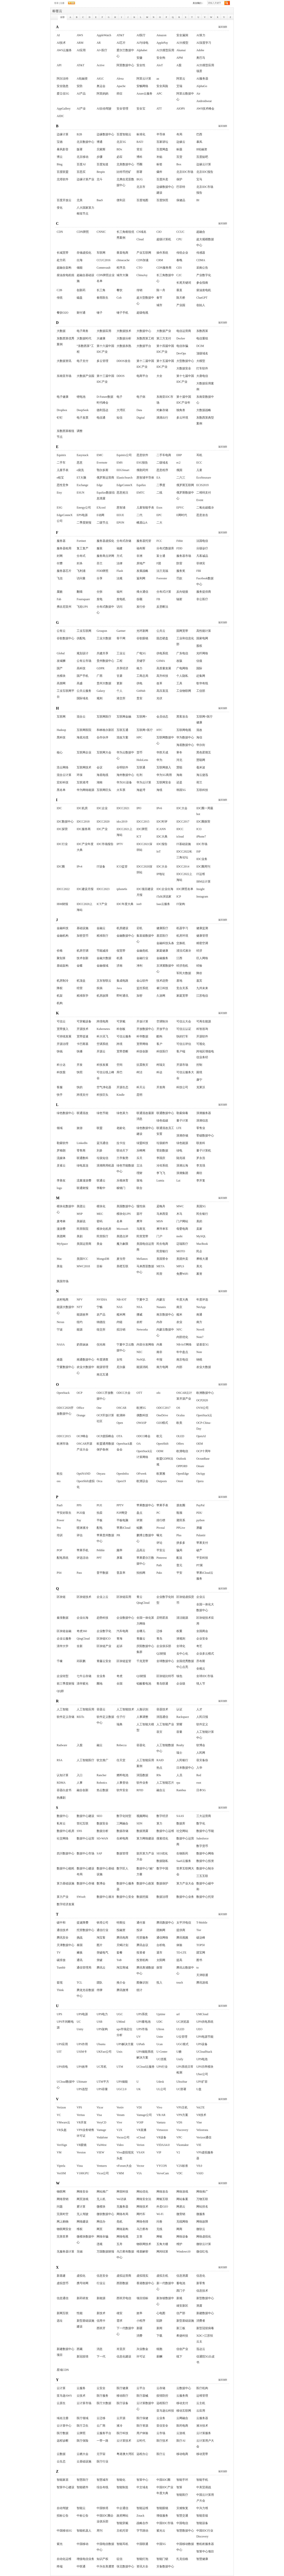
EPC (159, 515)
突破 (99, 1960)
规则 (99, 698)
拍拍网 (141, 1572)
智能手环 (182, 2479)
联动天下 (122, 1150)
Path (159, 1565)
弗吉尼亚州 (64, 606)
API (59, 65)
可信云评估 (183, 1043)
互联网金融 (124, 716)
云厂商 (101, 2425)
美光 (199, 1266)
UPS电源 (82, 2014)
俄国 (179, 470)
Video (120, 2144)
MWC (180, 1206)
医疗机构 (202, 2388)
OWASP (141, 1422)
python (200, 1520)
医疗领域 (82, 2418)
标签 (159, 164)
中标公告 (82, 2515)
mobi (179, 1236)
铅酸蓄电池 (144, 1683)
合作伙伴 (102, 737)
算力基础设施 (65, 1883)
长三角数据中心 (165, 278)
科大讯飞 (102, 1036)
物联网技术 (144, 2244)
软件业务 (142, 1782)
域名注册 (62, 2418)
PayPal (200, 1505)
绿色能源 (182, 1143)
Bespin (101, 171)
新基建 (61, 2275)
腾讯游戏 (202, 1982)
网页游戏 (82, 2199)
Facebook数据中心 (205, 581)
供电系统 (162, 653)
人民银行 (182, 1760)
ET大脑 (81, 477)
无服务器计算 (65, 2251)
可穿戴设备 (84, 1021)
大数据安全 (183, 368)
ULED (180, 2029)
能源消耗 (142, 1367)
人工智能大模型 (145, 1727)
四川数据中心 (65, 1853)
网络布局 (122, 2214)
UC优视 (161, 2059)
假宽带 (121, 950)
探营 (159, 1967)
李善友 (61, 1180)
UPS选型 (82, 2089)
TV (59, 1952)
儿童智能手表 (145, 507)
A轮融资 (82, 78)
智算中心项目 (205, 2551)
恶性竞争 (62, 485)
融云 (99, 1745)
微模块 (101, 2206)
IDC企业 (102, 808)
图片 (99, 1945)
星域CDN (63, 2369)
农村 (139, 1322)
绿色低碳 (162, 1120)
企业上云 (102, 1596)
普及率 (121, 1572)
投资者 (141, 1952)
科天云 (141, 1087)
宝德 (60, 141)
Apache (121, 86)
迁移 (159, 1631)
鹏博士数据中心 (145, 1538)
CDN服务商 (163, 267)
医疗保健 (142, 2418)
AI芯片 (121, 42)
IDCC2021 (123, 808)
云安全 (101, 2388)
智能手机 (202, 2479)
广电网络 (182, 668)
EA (158, 477)
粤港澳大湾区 (125, 2453)
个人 (119, 690)
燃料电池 (122, 1775)
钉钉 (60, 417)
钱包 (179, 1676)
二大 (159, 522)
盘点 (139, 1512)
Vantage (101, 2129)
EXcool (101, 507)
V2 (178, 2152)
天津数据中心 (65, 1945)
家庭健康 (162, 950)
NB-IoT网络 (184, 1344)
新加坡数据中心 (165, 2301)
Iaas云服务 (163, 904)
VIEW (100, 2152)
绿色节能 (102, 1113)
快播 (80, 1051)
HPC (139, 737)
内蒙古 (160, 1299)
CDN (60, 231)
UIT (59, 2051)
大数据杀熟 (124, 345)
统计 (139, 1990)
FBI (198, 570)
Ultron (160, 2029)
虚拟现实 (142, 2275)
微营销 (180, 2214)
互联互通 (122, 729)
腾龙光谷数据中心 (85, 1992)
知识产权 (102, 2558)
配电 (99, 1527)
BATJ (140, 141)
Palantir (200, 1535)
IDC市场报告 (105, 844)
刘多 (99, 1150)
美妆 (60, 1266)
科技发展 (102, 1064)
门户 (159, 1236)
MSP (80, 1213)
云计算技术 (124, 2440)
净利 (139, 965)
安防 (80, 86)
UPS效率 (82, 2066)
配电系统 (62, 1557)
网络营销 (62, 2199)
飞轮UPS (82, 606)
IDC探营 (62, 829)
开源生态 (122, 1087)
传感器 (200, 252)
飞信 (60, 578)
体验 (179, 1945)
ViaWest (101, 2144)
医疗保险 (82, 2440)
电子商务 (82, 330)
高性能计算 (203, 630)
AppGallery (64, 108)
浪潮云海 (182, 1165)
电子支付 (82, 360)
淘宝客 (101, 1937)
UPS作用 (82, 2044)
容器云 (101, 1709)
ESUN (80, 492)
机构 (60, 1003)
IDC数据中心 (65, 821)
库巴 (119, 1072)
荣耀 (179, 1724)
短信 (119, 417)
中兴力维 (202, 2508)
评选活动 (82, 1557)
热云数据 (102, 1790)
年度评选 (202, 1299)
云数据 (61, 2453)
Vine (199, 2122)
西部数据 (122, 2283)
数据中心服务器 (125, 1886)
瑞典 (119, 1724)
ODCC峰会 (143, 1436)
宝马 (199, 179)
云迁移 (101, 2418)
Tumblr (61, 1967)
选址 (60, 2320)
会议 (99, 767)
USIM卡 (82, 2051)
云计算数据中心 (145, 2406)
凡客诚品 (202, 555)
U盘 (198, 2089)
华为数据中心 (185, 737)
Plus (179, 1535)
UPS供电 (62, 2066)
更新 (119, 683)
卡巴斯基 (82, 1043)
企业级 (180, 1683)
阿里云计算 (144, 78)
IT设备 (101, 866)
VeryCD (101, 2122)
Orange (81, 1415)
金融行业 (142, 958)
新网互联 (62, 2313)
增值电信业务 (85, 2558)
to (197, 1967)
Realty (180, 1745)
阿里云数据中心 (185, 96)
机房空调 (82, 950)
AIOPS (180, 108)
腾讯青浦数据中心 (145, 1970)
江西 (179, 958)
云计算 (61, 2388)
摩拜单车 (162, 1228)
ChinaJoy (142, 275)
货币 (139, 752)
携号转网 (82, 2283)
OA (139, 1443)
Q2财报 (161, 1653)
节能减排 (102, 950)
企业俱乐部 (163, 1646)
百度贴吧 (202, 156)
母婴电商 (182, 1228)
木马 (179, 1213)
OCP (79, 1392)
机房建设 (122, 928)
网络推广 (202, 2191)
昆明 (139, 1094)
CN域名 (141, 231)
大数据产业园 (85, 375)
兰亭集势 (122, 1158)
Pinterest (161, 1557)
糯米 (179, 1314)
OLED (180, 1436)
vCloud (141, 2137)
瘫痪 (80, 1952)
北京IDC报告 (204, 171)
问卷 (159, 2221)
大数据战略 (203, 410)
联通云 (101, 1180)
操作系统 (162, 252)
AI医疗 (141, 35)
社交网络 (62, 1838)
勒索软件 (62, 1143)
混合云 (81, 716)
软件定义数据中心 (105, 1719)
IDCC (179, 829)
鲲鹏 (139, 1527)
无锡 (80, 2251)
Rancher (101, 1775)
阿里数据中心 (125, 65)
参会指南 (202, 282)
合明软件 (122, 767)
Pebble (101, 1550)
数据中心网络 (205, 1853)
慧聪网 (200, 759)
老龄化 (121, 1128)
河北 (179, 759)
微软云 (200, 2229)
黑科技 (61, 737)
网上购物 (62, 2221)
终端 (60, 2566)
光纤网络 (202, 653)
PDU (199, 1512)
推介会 (121, 1982)
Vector (140, 2165)
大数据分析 (124, 338)
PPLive (180, 1527)
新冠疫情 (82, 2356)
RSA (59, 1760)
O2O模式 (162, 1422)
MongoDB (103, 1258)
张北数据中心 (125, 2566)
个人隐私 (182, 675)
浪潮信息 (202, 1120)
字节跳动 (142, 2530)
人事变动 (122, 1782)
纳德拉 (101, 1322)
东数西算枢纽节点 (65, 433)
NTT (79, 1307)
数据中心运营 (85, 1838)
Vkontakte (182, 2144)
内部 (179, 1367)
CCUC (180, 231)
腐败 (60, 591)
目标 (99, 1266)
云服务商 (182, 2395)
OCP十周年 (203, 1451)
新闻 (159, 2328)
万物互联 (202, 2199)
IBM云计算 (203, 881)
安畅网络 (142, 86)
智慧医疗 (82, 2479)
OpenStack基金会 (124, 1446)
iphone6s (122, 889)
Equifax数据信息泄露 (106, 495)
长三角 (101, 290)
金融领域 (102, 965)
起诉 (119, 1646)
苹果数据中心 (145, 1505)
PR (118, 1535)
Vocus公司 (123, 2137)
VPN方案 (182, 2114)
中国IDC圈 (163, 2479)
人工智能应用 (85, 1709)
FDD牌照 (102, 570)
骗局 (179, 1550)
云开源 (121, 2418)
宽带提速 (82, 1036)
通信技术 (62, 1930)
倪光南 (101, 1344)
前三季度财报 (65, 1683)
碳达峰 (200, 1937)
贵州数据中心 (105, 660)
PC (158, 1512)
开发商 (160, 1087)
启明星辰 (162, 1617)
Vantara (160, 2122)
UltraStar (181, 2081)
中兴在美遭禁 (105, 2566)
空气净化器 (104, 1087)
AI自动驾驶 (104, 108)
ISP (198, 851)
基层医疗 (162, 935)
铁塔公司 (102, 1922)
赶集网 (200, 675)
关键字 (141, 660)
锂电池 (81, 396)
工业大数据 (104, 638)
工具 (179, 683)
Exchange (82, 485)
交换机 (180, 943)
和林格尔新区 (105, 729)
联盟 (99, 1128)
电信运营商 (183, 330)
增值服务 (162, 2515)
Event (199, 500)
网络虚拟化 (203, 2236)
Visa (99, 2114)
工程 (119, 660)
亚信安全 (162, 2425)
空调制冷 (162, 1021)
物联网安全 (64, 2229)
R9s (158, 1775)
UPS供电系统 (204, 2021)
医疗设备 (122, 2403)
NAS (119, 1307)
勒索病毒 (182, 1113)
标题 (179, 149)
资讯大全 (142, 2566)
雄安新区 (182, 2305)
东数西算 (202, 330)
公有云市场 (84, 660)
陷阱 (159, 2320)
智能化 (121, 2479)
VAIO (199, 2173)
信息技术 (202, 2290)
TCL (79, 1982)
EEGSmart (123, 470)
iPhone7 (201, 836)
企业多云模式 (205, 1653)
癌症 (119, 93)
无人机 (101, 2199)
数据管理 (122, 1853)
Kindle (121, 1094)
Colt (119, 297)
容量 (179, 1731)
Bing (59, 164)
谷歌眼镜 (142, 638)
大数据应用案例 (205, 386)
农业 (179, 1322)
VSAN (141, 2152)
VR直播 (141, 2129)
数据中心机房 (65, 1830)
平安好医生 (64, 1512)
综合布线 (102, 2487)
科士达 (61, 1064)
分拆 (99, 591)
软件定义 (202, 1724)
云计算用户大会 (205, 2443)
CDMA (200, 260)
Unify (179, 2059)
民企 (199, 1251)
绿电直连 (82, 1165)
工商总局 (142, 675)
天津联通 (202, 1975)
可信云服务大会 (185, 1075)
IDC (59, 808)
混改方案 (122, 737)
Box (178, 164)
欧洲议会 (142, 1481)
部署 (139, 171)
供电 (139, 683)
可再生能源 (203, 1021)
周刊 (99, 2530)
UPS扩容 (202, 2081)
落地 (139, 1180)
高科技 (81, 668)
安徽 (139, 57)
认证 (179, 1709)
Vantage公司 (144, 2114)
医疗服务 (102, 2395)
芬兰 (99, 563)
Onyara (101, 1473)
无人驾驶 (82, 2214)
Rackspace (182, 1716)
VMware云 (63, 2122)
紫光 (60, 2543)
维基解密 (142, 2251)
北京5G (121, 141)
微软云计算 (203, 2244)
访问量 (81, 578)
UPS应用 (62, 2044)
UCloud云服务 (146, 2066)
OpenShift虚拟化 (86, 1484)
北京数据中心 (85, 141)
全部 (62, 17)
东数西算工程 (145, 338)
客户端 (180, 1051)
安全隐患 (62, 86)
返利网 (141, 578)
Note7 (199, 1337)
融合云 (160, 1790)
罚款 (179, 578)
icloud (180, 836)
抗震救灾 (142, 1064)
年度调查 (102, 1359)
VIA (139, 2173)
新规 (179, 2298)
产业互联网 (144, 252)
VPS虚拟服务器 (204, 2155)
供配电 (81, 638)
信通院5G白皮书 (205, 2359)
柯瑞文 (160, 1064)
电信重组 (202, 338)
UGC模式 (182, 2044)
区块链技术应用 (205, 1620)
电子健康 (62, 396)
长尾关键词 (183, 282)
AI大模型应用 (165, 50)
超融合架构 (64, 267)
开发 (80, 1064)
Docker (180, 338)
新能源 (101, 2298)
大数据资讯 (64, 360)
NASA (61, 1344)
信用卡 (101, 2320)
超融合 (200, 231)
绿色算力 (122, 1113)
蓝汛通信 (102, 1143)
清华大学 (62, 1646)
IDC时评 (161, 821)
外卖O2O (162, 2206)
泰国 (80, 1945)
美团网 (61, 1236)
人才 (199, 1709)
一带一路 (102, 2440)
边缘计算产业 (85, 179)
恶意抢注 (122, 492)
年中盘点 (182, 1352)
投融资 (121, 1930)
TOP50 (200, 1945)
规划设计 (82, 653)
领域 (60, 1128)
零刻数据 (162, 1150)
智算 (179, 2487)
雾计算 (81, 2206)
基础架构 (62, 965)
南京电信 (182, 1359)
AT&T (120, 35)
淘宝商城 (122, 1967)
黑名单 (61, 789)
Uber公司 (202, 2074)
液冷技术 (202, 2425)
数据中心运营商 (185, 1841)
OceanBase (203, 1458)
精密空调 (202, 943)
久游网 (160, 995)
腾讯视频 (182, 1937)
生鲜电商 (122, 1838)
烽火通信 (142, 591)
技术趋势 (162, 980)
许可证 (141, 2356)
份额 (139, 599)
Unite (159, 2036)
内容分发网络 (145, 1344)
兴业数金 (142, 2349)
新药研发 (82, 2298)
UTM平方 (103, 2081)
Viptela (61, 2165)
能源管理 (102, 1367)
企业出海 (82, 1617)
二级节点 (102, 522)
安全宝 (141, 108)
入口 (80, 1775)
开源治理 (62, 1043)
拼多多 (180, 1542)
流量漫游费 (84, 1180)
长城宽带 (62, 252)
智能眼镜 (162, 2508)
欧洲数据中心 (205, 1392)
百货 (179, 156)
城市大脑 (122, 275)
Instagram (202, 896)
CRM (159, 260)
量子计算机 (203, 1150)
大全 (159, 375)
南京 (179, 1307)
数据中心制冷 (205, 1868)
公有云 (61, 630)
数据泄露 (142, 1830)
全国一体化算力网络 (145, 1620)
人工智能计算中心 (205, 1734)
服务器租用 (64, 548)
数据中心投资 (205, 1860)
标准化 (141, 134)
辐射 (179, 599)
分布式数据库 (165, 548)
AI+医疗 (102, 50)
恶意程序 (162, 470)
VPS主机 (182, 2107)
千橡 (60, 1661)
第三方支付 (163, 338)
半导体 (160, 134)
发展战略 (142, 570)
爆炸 (159, 171)
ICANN (161, 829)
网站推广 (102, 2191)
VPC (179, 2137)
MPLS (180, 1266)
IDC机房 (82, 808)
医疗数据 (62, 2433)
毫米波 (200, 767)
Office (80, 1407)
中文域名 (142, 2487)
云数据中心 (183, 2388)
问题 (60, 2206)
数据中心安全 (125, 1896)
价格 (60, 950)
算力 (159, 1823)
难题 (60, 1359)
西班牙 (101, 2328)
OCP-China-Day (203, 1425)
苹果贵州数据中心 (105, 1538)
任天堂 (121, 1760)
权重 (179, 1631)
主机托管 (122, 2530)
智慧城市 (102, 2479)
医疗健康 (122, 2388)
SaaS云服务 (183, 1860)
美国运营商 (84, 1243)
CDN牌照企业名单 (106, 278)
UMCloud (202, 2014)
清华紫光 (82, 1683)
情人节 (200, 1683)
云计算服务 (203, 2433)
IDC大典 (161, 836)
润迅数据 (142, 1775)
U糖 (179, 2051)
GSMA (160, 660)
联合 (139, 1188)
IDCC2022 (63, 889)
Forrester (161, 578)
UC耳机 (101, 2066)
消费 (139, 2335)
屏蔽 (199, 1527)
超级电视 (142, 312)
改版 (179, 660)
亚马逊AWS (64, 2395)
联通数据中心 (165, 1113)
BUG (140, 179)
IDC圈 (61, 866)
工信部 (200, 690)
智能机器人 (84, 2530)
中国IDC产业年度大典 (164, 2490)
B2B (79, 134)
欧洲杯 (121, 1415)
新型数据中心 (205, 2298)
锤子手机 (122, 312)
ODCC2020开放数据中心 (65, 1410)
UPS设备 (202, 2044)
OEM (199, 1443)
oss (58, 1481)
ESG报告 (142, 462)
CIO (159, 231)
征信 (119, 2558)
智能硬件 (82, 2487)
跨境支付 (82, 1094)
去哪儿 (141, 1631)
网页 (99, 2229)
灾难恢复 (182, 2508)
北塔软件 (62, 179)
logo (59, 1188)
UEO (199, 2029)
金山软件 (142, 980)
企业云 (200, 1596)
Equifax (141, 485)
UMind (121, 2021)
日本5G (201, 1790)
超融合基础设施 (85, 278)
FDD (179, 548)
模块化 (101, 1206)
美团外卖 (182, 1258)
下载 (159, 2335)
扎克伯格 (182, 2558)
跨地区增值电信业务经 (205, 1054)
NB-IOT (121, 1299)
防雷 (179, 563)
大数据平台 (144, 345)
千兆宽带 (142, 1661)
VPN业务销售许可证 (85, 2132)
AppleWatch (104, 35)
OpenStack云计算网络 (144, 1454)
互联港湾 (82, 782)
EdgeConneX (124, 485)
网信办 (101, 2221)
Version (81, 2152)
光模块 (61, 675)
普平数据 (102, 1572)
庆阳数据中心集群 (145, 1648)
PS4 (59, 1572)
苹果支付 (202, 1542)
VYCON (161, 2165)
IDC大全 (161, 866)
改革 (159, 683)
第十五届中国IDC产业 (165, 363)
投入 (159, 1982)
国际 (199, 668)
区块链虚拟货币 (185, 1599)
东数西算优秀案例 (65, 341)
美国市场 (62, 1281)
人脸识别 (142, 1709)
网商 (179, 2229)
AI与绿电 (142, 42)
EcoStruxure (203, 477)
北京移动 (82, 156)
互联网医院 (84, 729)
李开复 (200, 1180)
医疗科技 (122, 2433)
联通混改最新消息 (145, 1115)
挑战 (80, 1937)
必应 (119, 156)
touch (179, 1982)
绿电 (179, 1150)
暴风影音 (62, 149)
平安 (179, 1572)
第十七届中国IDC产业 (185, 378)
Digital (141, 417)
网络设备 (182, 2236)
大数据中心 (144, 330)
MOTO (180, 1251)
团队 (99, 1982)
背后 (139, 149)
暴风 (199, 141)
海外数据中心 (125, 774)
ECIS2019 (202, 485)
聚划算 (61, 958)
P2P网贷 (122, 1512)
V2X (119, 2129)
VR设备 (161, 2137)
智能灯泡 (142, 2558)
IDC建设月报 (85, 889)
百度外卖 (162, 179)
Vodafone (102, 2137)
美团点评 (122, 1236)
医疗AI (180, 2440)
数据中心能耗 (65, 1868)
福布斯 (141, 548)
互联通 (141, 767)
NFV (80, 1299)
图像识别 (142, 1982)
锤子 (99, 312)
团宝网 (200, 1952)
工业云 (121, 653)
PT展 (199, 1565)
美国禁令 (162, 1258)
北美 (80, 200)
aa (157, 78)
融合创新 (82, 1790)
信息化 (200, 2275)
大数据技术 (124, 330)
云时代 (141, 2440)
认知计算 (62, 1775)
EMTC (141, 492)
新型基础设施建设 (85, 2323)
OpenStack (63, 1392)
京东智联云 (104, 980)
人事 (80, 1782)
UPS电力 (102, 2014)
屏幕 (119, 1557)
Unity (80, 2029)
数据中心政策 (145, 1883)
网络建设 (82, 2221)
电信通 (101, 417)
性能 (80, 2313)
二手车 (61, 462)
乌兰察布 (142, 2229)
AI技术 (61, 42)
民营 (159, 1273)
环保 (80, 774)
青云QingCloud (143, 1599)
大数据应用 (104, 330)
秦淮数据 (62, 1617)
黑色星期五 (203, 752)
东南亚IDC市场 (164, 399)
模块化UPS (124, 1213)
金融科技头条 (165, 943)
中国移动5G (64, 2530)
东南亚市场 (64, 375)
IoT (158, 851)
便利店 (121, 200)
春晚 (179, 260)
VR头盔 (62, 2129)
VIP (158, 2152)
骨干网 (121, 638)
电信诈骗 (182, 345)
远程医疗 (162, 2403)
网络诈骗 (102, 2236)
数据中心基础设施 (105, 1871)
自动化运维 (64, 2558)
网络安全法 (144, 2199)
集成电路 (122, 980)
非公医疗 (202, 599)
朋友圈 (180, 1505)
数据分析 (102, 1830)
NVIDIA (102, 1299)
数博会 (101, 1883)
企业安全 (202, 1638)
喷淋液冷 (82, 1527)
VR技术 (201, 2114)
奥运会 (101, 86)
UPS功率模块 (204, 2066)
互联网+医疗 (145, 729)
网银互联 (162, 2199)
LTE (179, 1128)
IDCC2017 (182, 821)
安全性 (141, 65)
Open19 (121, 1481)
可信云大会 (183, 1021)
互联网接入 (163, 767)
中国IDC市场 (164, 2523)
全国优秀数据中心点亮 (185, 1663)
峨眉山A (142, 522)
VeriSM (61, 2173)
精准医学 (82, 995)
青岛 (159, 1638)
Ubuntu (101, 2044)
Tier (198, 1930)
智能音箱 (202, 2515)
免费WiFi (182, 1273)
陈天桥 (180, 297)
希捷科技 (182, 2335)
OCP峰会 (82, 1436)
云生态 (61, 2461)
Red (198, 1775)
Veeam (121, 2114)
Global (61, 653)
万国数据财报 (105, 2251)
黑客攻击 (182, 716)
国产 (60, 668)
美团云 (81, 1206)
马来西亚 (162, 1213)
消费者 (200, 2320)
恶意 (80, 462)
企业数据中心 (125, 1617)
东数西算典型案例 (205, 420)
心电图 (160, 2313)
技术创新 (82, 958)
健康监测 (202, 928)
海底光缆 (82, 737)
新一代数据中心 (165, 2286)
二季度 (160, 485)
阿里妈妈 (102, 93)
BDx (119, 149)
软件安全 (122, 1790)
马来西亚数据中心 (145, 1269)
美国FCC (82, 1258)
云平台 (141, 2388)
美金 (99, 1243)
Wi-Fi (159, 2214)
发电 (99, 599)
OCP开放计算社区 (105, 1418)
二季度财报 (84, 522)
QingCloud (83, 1638)
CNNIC (101, 231)
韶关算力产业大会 (145, 1856)
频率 (119, 1550)
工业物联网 (183, 690)
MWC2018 (83, 1266)
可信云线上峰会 (105, 1075)
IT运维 (200, 874)
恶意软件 (142, 455)
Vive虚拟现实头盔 (125, 2155)
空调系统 (102, 1043)
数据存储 (122, 1830)
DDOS (121, 375)
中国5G (161, 2543)
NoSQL (141, 1359)
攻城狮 (61, 660)
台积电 (160, 1945)
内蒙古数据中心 (165, 1332)
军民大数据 (183, 973)
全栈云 (200, 1668)
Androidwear (204, 101)
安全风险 (162, 86)
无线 (159, 2229)
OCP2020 (202, 1400)
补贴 (159, 156)
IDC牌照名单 (184, 889)
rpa (178, 1782)
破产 (199, 1550)
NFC (179, 1329)
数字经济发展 (65, 1904)
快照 (80, 1072)
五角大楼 (162, 2244)
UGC (120, 2014)
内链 (119, 1322)
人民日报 (202, 1716)
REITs (80, 1716)
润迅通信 (162, 1716)
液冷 (119, 2425)
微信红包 (202, 2251)
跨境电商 (102, 1021)
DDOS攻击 (123, 360)
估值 (199, 660)
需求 (119, 2320)
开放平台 (162, 1028)
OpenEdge (182, 1473)
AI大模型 (182, 42)
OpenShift (162, 1443)
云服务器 (202, 2418)
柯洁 (139, 1072)
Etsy (59, 492)
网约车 (141, 2214)
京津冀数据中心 (165, 968)
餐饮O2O (62, 312)
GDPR (100, 668)
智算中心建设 (65, 2487)
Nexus (60, 1322)
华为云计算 (144, 782)
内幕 (159, 1344)
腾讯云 (101, 1967)
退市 (159, 1952)
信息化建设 (124, 2356)
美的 (199, 1221)
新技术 (101, 2313)
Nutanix (161, 1307)
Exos (159, 507)
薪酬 (159, 2356)
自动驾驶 (62, 2508)
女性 (119, 1359)
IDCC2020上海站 (84, 906)
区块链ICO (104, 1638)
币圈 (139, 164)
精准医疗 (102, 935)
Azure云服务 (144, 93)
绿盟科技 (142, 1143)
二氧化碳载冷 (205, 507)
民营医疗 (102, 1236)
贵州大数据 (104, 683)
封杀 (80, 563)
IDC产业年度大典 (85, 846)
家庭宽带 (182, 995)
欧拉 (60, 1473)
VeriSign (62, 2144)
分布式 (81, 555)
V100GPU (83, 2173)
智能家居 (62, 2479)
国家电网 (202, 638)
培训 (60, 1535)
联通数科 (82, 1158)
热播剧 (61, 1797)
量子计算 (182, 1120)
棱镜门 (121, 1188)
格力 (139, 668)
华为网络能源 (85, 789)
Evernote (102, 462)
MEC (100, 1213)
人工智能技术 (125, 1709)
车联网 (101, 252)
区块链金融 (64, 1631)
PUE (99, 1505)
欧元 (159, 1436)
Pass (79, 1572)
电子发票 (82, 417)
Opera (199, 1481)
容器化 (141, 1745)
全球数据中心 (165, 1661)
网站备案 (182, 2199)
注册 (62, 3)
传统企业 (182, 252)
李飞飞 (160, 1173)
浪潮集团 (182, 1173)
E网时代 (181, 515)
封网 (60, 555)
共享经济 (122, 668)
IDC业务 (201, 859)
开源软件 (202, 1036)
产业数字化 (203, 275)
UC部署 (181, 2089)
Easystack (82, 455)
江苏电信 (202, 995)
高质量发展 (163, 668)
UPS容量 (102, 2089)
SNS (79, 1830)
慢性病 (141, 1206)
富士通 (160, 555)
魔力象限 (122, 1243)
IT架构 (180, 904)
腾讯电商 (122, 1937)
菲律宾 (200, 563)
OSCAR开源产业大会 (84, 1446)
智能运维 (142, 2508)
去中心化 (182, 1653)
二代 (139, 515)
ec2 (178, 462)
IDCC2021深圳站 (144, 846)
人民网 (200, 1752)
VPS (79, 2107)
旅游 (80, 1128)
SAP (99, 1853)
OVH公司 (202, 1407)
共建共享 (102, 653)
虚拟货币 (62, 2283)
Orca (99, 1481)
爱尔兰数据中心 (125, 53)
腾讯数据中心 (165, 1922)
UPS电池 (202, 2059)
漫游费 (61, 1228)
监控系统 (142, 988)
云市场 (160, 2433)
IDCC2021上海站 (124, 831)
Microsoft (122, 1228)
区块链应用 (124, 1596)
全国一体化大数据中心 (205, 1607)
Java (119, 988)
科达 (159, 1072)
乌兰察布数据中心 (125, 2254)
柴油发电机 (203, 290)
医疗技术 (162, 2440)
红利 (139, 774)
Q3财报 (141, 1676)
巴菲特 (180, 186)
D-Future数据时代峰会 (105, 399)
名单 (119, 1221)
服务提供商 (203, 591)
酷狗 (159, 1036)
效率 (139, 2313)
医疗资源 (142, 2425)
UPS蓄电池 (144, 2021)
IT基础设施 (183, 844)
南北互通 (102, 1374)
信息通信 (62, 2298)
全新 (80, 1646)
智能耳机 (122, 2543)
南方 (199, 1322)
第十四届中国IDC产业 (165, 348)
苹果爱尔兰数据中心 (145, 1560)
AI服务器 (202, 78)
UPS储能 (122, 2081)
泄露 (199, 2305)
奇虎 (119, 1676)
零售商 (81, 1150)
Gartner (121, 630)
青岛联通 (162, 1683)
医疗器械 (142, 2395)
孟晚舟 (160, 1206)
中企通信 (122, 2508)
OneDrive (162, 1415)
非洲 (139, 555)
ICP (178, 896)
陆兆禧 (180, 1158)
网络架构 (122, 2229)
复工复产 (82, 548)
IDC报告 (161, 844)
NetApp (201, 1307)
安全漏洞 (182, 35)
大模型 (200, 360)
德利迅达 (102, 410)
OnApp (200, 1473)
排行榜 (160, 1520)
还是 (179, 782)
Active (100, 65)
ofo (158, 1392)
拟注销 (121, 1329)
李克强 (200, 1165)
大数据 (61, 330)
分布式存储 (124, 540)
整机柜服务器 (205, 2543)
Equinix (61, 455)
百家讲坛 (162, 141)
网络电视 (122, 2236)
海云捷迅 (202, 774)
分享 (99, 578)
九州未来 (202, 988)
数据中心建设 (85, 1815)
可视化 (200, 1043)
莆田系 (180, 1520)
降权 (60, 988)
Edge (100, 485)
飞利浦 (81, 570)
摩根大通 (202, 1258)
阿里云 (180, 78)
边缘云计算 (203, 164)
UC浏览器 (182, 2021)
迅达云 (200, 2349)
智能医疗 (182, 2494)
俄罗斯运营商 (105, 477)
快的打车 (182, 1036)
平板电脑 (122, 1520)
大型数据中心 (185, 360)
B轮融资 (201, 149)
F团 (158, 563)
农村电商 (62, 1299)
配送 (179, 1557)
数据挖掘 (142, 1896)
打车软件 (202, 368)
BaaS (100, 200)
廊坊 (199, 1173)
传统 (60, 297)
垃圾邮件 (162, 1143)
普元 (179, 1565)
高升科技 (162, 675)
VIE (198, 2144)
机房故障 (102, 995)
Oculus (180, 1415)
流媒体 (61, 1158)
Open (120, 1422)
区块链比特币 (165, 1676)
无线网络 (182, 2221)
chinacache (123, 260)
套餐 (119, 1952)
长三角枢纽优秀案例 (125, 234)
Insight (200, 889)
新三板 (180, 2328)
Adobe (200, 50)
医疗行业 (102, 2461)
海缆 (159, 789)
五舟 (119, 2244)
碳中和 (61, 1922)
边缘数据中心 (105, 134)
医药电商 (182, 2425)
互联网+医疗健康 (204, 719)
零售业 (200, 1128)
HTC (159, 729)
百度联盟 (62, 171)
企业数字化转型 (165, 1599)
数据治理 (162, 1896)
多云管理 (102, 360)
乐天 (139, 1158)
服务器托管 (144, 540)
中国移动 (82, 2543)
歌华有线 (202, 683)
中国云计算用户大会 (205, 2497)
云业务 (160, 2418)
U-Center (161, 2051)
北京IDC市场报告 (204, 189)
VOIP (140, 2122)
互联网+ (142, 716)
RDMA (61, 1782)
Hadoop (61, 729)
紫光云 (160, 2530)
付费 (60, 563)
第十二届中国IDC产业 (145, 363)
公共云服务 (84, 690)
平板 (99, 1520)
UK (139, 2089)
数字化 (200, 1823)
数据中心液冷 (105, 1896)
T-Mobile (201, 1922)
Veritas (81, 2114)
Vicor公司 (103, 2173)
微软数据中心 (105, 2214)
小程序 (141, 2320)
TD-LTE (181, 1952)
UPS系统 (142, 2014)
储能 (80, 267)
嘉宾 (199, 980)
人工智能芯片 (165, 1782)
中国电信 (182, 2523)
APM (179, 57)
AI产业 (81, 108)
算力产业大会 (185, 1883)
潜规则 (180, 1638)
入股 (80, 1745)
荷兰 (199, 782)
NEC (139, 1352)
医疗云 (160, 2453)
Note (199, 1352)
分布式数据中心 (105, 609)
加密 (139, 995)
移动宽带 (202, 2453)
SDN (139, 1823)
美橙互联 (122, 1266)
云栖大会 (82, 2453)
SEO (99, 1815)
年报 (159, 1359)
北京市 (141, 186)
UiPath (141, 2044)
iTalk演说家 (163, 896)
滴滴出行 (162, 417)
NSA (139, 1307)
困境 (199, 1072)
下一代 (101, 2356)
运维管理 (202, 2395)
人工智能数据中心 (165, 1748)
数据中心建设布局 (85, 1871)
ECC (199, 462)
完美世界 (62, 2236)
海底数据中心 (185, 744)
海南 (179, 774)
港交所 (121, 698)
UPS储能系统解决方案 (145, 2054)
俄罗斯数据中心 (185, 495)
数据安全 (102, 1823)
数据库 (180, 1823)
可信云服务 (124, 1036)
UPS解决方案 (125, 2044)
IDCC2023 (103, 889)
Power (60, 1520)
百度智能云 (124, 134)
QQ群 (60, 1691)
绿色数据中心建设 (145, 1130)
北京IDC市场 (184, 171)
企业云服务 (64, 1638)
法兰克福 (162, 570)
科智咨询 (202, 1028)
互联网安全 (163, 782)
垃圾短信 (102, 1158)
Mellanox (142, 1258)
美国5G (201, 1206)
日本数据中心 (185, 1767)
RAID (160, 1760)
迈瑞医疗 (182, 1243)
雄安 (119, 2313)
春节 (159, 297)
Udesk (160, 2081)
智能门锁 (162, 2558)
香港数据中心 (145, 2283)
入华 (199, 1767)
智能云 (81, 2508)
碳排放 (61, 1960)
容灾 (159, 1731)
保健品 (180, 200)
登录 (56, 3)
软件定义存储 (65, 1716)
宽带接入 (62, 1028)
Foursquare (83, 599)
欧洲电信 (182, 1451)
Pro (59, 1527)
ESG (59, 507)
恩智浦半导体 (145, 477)
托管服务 (142, 1937)
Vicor (100, 2107)
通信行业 (102, 1930)
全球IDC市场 (204, 1676)
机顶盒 (81, 980)
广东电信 (182, 653)
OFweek (141, 1473)
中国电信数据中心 (105, 2546)
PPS (79, 1505)
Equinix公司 (124, 455)
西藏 (80, 2349)
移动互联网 (183, 2410)
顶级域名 (202, 353)
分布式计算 (163, 591)
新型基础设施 (185, 2320)
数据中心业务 (185, 1896)
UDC (159, 2021)
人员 (179, 1775)
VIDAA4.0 (163, 2144)
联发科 (200, 1143)
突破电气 (102, 1952)
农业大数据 (203, 1367)
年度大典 (182, 1299)
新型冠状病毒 (205, 2328)
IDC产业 (102, 829)
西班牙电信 (124, 2298)
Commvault (104, 267)
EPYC (180, 507)
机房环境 (182, 935)
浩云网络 (62, 767)
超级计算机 (163, 239)
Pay (79, 1520)
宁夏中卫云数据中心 (125, 1347)
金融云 (101, 928)
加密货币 (82, 935)
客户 (159, 1043)
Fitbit (179, 540)
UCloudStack (204, 2051)
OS (178, 1407)
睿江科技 (162, 988)
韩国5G (181, 789)
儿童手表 (62, 470)
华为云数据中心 (125, 755)
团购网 (160, 1930)
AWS (80, 35)
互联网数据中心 (165, 740)
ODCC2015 (64, 1436)
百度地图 (142, 200)
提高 (179, 1960)
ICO (198, 829)
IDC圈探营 (203, 821)
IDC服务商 (84, 829)
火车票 (121, 789)
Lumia (160, 1180)
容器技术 (162, 1709)
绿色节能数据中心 (125, 1168)
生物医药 (182, 1853)
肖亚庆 (121, 2349)
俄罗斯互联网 (185, 485)
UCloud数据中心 (66, 2084)
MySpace (62, 1243)
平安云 (160, 1550)
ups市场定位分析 (124, 2032)
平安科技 (202, 1557)
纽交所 (101, 1329)
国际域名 (82, 698)
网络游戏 (182, 2191)
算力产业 (62, 1896)
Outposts (161, 1481)
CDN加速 (143, 260)
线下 (179, 2356)
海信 (199, 737)
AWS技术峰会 (205, 108)
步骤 (99, 156)
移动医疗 (122, 2395)
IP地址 (160, 874)
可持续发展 (64, 1036)
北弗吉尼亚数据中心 (125, 182)
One (99, 1407)
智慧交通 (182, 2515)
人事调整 (142, 1716)
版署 (80, 149)
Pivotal (160, 1527)
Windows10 (183, 2251)
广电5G (141, 653)
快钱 (60, 1051)
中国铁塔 (102, 2508)
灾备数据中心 (165, 2566)
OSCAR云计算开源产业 (184, 1395)
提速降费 (82, 1922)
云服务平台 (104, 2433)
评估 (80, 1535)
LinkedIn (82, 1143)
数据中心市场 (85, 1853)
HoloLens (142, 759)
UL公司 (161, 2089)
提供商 (180, 1930)
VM (59, 2152)
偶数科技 (142, 1415)
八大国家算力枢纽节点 (85, 210)
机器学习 (182, 928)
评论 (159, 1542)
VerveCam (162, 2173)
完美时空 (62, 2214)
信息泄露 (182, 2275)
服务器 (61, 540)
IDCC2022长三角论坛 (184, 854)
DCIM (200, 345)
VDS (179, 2122)
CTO (139, 267)
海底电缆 (102, 774)
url (178, 2014)
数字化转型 (124, 1815)
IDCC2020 (103, 821)
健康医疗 (162, 928)
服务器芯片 (64, 570)
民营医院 (82, 1228)
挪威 (139, 1314)
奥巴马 (200, 57)
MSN (159, 1221)
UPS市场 (142, 2029)
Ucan (159, 2044)
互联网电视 (183, 729)
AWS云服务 (64, 50)
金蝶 (80, 965)
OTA (119, 1436)
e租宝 (60, 477)
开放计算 (142, 1021)
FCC (159, 540)
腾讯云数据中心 (185, 1970)
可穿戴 (121, 1021)
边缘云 (180, 141)
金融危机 (142, 950)
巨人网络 (202, 958)
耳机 (199, 455)
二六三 (180, 477)
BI (197, 200)
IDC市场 (201, 844)
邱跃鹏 (81, 1661)
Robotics (102, 1782)
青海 (119, 1638)
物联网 (61, 2191)
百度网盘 (162, 149)
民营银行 (162, 1251)
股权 (199, 645)
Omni (179, 1481)
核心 (60, 752)
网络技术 (142, 2206)
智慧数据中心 (185, 2530)
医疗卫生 (82, 2425)
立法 (139, 1165)
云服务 (81, 2388)
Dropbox (62, 410)
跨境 (119, 1043)
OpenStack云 (204, 1415)
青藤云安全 (104, 1661)
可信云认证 (183, 1028)
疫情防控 (162, 2395)
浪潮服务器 (203, 1113)
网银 (159, 2236)
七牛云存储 (84, 1676)
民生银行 (202, 1213)
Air (198, 93)
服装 (99, 548)
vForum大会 (124, 2165)
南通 (199, 1314)
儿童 (199, 470)
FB (158, 599)
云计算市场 (84, 2403)
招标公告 (62, 2515)
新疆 (139, 2328)
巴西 (199, 134)
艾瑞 (179, 86)
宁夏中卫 (142, 1299)
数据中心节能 (205, 1830)
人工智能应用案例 (145, 1763)
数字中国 (162, 1868)
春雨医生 (102, 297)
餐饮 (119, 290)
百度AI (81, 164)
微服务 (200, 2214)
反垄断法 (162, 606)
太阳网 (160, 1960)
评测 (139, 1520)
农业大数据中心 (85, 1369)
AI (58, 35)
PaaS (60, 1505)
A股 (179, 65)
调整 (80, 430)
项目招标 (142, 2298)
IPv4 (79, 866)
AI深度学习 (203, 42)
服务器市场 (183, 555)
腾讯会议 (142, 1945)
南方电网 (162, 1367)
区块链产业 (104, 1646)
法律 (119, 563)
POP (59, 1550)
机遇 (119, 958)
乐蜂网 (141, 1150)
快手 (60, 1094)
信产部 (180, 2313)
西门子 (180, 2290)
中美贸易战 (203, 2487)
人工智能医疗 (85, 1760)
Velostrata (202, 2129)
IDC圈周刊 (203, 866)
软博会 (200, 1745)
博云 (60, 156)
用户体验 (142, 2433)
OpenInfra (123, 1473)
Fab (59, 599)
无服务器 (122, 2206)
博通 (99, 141)
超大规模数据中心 (205, 242)
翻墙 (80, 591)
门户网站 (182, 1221)
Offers (180, 1443)
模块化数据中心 (65, 1209)
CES (179, 267)
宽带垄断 (122, 1051)
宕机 (139, 928)
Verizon (61, 2107)
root (198, 1782)
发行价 (141, 606)
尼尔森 (121, 1367)
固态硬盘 (162, 638)
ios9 (139, 904)
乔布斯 (200, 1661)
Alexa (120, 78)
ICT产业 (102, 904)
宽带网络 (142, 1043)
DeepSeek (83, 410)
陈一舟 (160, 290)
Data (139, 410)
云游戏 (180, 2433)
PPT (99, 1557)
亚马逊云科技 (165, 2410)
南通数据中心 (85, 1359)
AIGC (100, 78)
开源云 (101, 1051)
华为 (159, 759)
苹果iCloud (123, 1527)
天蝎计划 (122, 1945)
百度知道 (102, 164)
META (160, 1266)
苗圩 (139, 1213)
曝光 (159, 1535)
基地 (179, 980)
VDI (139, 2107)
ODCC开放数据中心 (105, 1395)
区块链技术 (84, 1596)
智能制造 (122, 2487)
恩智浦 (121, 507)
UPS (59, 2014)
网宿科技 (122, 2191)
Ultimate (82, 2081)
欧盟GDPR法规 (164, 1461)
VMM (120, 2173)
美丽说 (81, 1221)
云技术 (81, 2395)
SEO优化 (162, 1853)
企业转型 (62, 1676)
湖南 (99, 782)
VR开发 (82, 2122)
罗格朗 (61, 1150)
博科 (139, 156)
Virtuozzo (162, 2129)
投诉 (139, 1930)
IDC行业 (62, 844)
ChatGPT (201, 297)
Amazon (161, 35)
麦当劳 (121, 1258)
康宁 (199, 1079)
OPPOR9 (181, 1466)
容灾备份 (202, 1760)
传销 (139, 290)
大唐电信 (202, 375)
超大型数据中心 (145, 300)
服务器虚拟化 (105, 540)
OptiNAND (83, 1473)
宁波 (60, 1329)
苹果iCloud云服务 (204, 1575)
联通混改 (82, 1113)
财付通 (81, 312)
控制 (199, 1064)
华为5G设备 (124, 782)
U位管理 (181, 2036)
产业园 (180, 305)
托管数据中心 (85, 1930)
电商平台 (142, 375)
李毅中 (101, 1188)
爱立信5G (63, 93)
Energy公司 (84, 507)
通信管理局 (84, 1967)
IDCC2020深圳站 (144, 869)
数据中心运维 (165, 1830)
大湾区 (121, 410)
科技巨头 (102, 1094)
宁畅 (99, 1307)
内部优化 (182, 1337)
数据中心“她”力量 (145, 1871)
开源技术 (82, 1028)
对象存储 (162, 410)
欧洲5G (141, 1407)
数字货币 (202, 1845)
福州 (119, 591)
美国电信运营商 (145, 1246)
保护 (179, 179)
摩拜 (139, 1221)
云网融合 (182, 2418)
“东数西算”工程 (85, 348)
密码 (99, 1221)
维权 (80, 2229)
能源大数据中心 (65, 1309)
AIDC (60, 116)
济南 (119, 965)
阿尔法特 (62, 78)
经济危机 (182, 965)
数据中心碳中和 (205, 1886)
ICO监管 (122, 866)
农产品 (101, 1314)
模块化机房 (104, 1228)
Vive (119, 2122)
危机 (119, 2221)
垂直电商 (122, 252)
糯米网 (121, 1314)
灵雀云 (61, 1165)
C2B (59, 290)
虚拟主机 (162, 2275)
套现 (60, 1982)
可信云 (61, 1021)
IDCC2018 (83, 821)
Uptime (160, 2014)
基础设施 (82, 928)
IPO (139, 808)
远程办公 (142, 2453)
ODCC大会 (123, 1392)
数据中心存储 (85, 1883)
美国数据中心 (125, 1206)
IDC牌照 (142, 829)
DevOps (181, 353)
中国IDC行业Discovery (204, 2533)
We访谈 (121, 2199)
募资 (199, 1273)
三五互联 (202, 1875)
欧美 (179, 1422)
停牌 (99, 1990)
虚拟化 (81, 2275)
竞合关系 (182, 988)
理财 (139, 1173)
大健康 (101, 338)
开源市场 (182, 1064)
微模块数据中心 (85, 2239)
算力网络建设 (145, 1838)
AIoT (159, 65)
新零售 (200, 2283)
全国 (119, 1683)
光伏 (159, 698)
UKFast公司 (104, 2051)
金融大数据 (104, 958)
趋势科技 (102, 1617)
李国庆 (160, 1158)
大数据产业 (163, 330)
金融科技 (62, 928)
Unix (119, 2051)
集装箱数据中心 (145, 938)
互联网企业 (84, 752)
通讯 (80, 1960)
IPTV (120, 844)
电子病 (141, 396)
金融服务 (162, 958)
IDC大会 (181, 808)
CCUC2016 (104, 260)
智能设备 (202, 2523)
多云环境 (182, 417)
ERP (179, 455)
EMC (100, 455)
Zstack (140, 2515)
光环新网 (142, 630)
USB (99, 2021)
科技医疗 (162, 1051)
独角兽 (180, 410)
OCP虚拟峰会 (105, 1436)
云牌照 (81, 2433)
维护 (179, 2244)
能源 (80, 1329)
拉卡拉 (121, 1143)
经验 (199, 965)
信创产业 (182, 2349)
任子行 (121, 1716)
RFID (140, 1790)
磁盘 (80, 297)
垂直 (179, 290)
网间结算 (162, 2251)
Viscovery (182, 2129)
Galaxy (101, 690)
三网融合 (122, 1823)
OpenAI (201, 1436)
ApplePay (162, 42)
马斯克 (141, 1228)
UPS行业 (162, 2066)
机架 (60, 995)
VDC (179, 2173)
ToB (119, 1960)
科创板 (121, 1028)
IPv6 (159, 808)
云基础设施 (84, 2461)
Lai (178, 1180)
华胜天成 (162, 752)
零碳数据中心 (205, 1135)
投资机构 (142, 1960)
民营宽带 (142, 1236)
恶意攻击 (202, 515)
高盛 (80, 683)
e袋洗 (80, 470)
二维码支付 (203, 492)
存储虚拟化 (84, 252)
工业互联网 (84, 630)
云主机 (200, 2403)
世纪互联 (82, 1823)
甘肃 (119, 675)
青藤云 (141, 1638)
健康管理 (202, 935)
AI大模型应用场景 (205, 68)
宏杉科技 (62, 782)
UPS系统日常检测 (184, 2069)
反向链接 (182, 591)
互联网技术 (84, 767)
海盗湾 (141, 789)
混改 (199, 729)
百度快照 (162, 200)
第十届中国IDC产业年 (183, 399)
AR (99, 42)
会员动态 (162, 716)
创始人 (200, 305)
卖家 (199, 1228)
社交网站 (182, 1830)
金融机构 (62, 935)
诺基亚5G (202, 1344)
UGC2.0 (121, 2089)
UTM (120, 2066)
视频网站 (142, 1815)
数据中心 (62, 1815)
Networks (142, 1329)
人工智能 (62, 1709)
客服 (60, 1087)
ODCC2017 (163, 1407)
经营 (80, 988)
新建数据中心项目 (65, 2351)
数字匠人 (122, 1868)
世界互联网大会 (185, 1871)
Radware (62, 1745)
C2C (179, 275)
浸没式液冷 (183, 950)
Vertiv (120, 2107)
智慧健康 (202, 2558)
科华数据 (142, 1036)
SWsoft (81, 1896)
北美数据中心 (125, 164)
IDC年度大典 (125, 904)
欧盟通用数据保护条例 (105, 1446)
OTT (139, 1392)
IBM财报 (62, 904)
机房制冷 (62, 980)
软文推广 (102, 1760)
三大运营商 (203, 1815)
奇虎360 (82, 1631)
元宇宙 (101, 2453)
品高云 (141, 1550)
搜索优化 (162, 1838)
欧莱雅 (160, 1473)
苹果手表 (162, 1505)
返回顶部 (222, 27)
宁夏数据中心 (65, 1367)
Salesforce (202, 1838)
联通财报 (82, 1188)
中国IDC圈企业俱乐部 (105, 2518)
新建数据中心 (205, 2313)
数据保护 (162, 1883)
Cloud (140, 239)
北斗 (99, 179)
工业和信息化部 (185, 641)
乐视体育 (122, 1180)
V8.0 (199, 2165)
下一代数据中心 (125, 2331)
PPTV (120, 1505)
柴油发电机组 (65, 275)
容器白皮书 (64, 1790)
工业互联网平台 (65, 693)
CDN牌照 (83, 231)
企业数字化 (104, 1631)
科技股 (61, 1072)
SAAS (180, 1815)
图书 (199, 1960)
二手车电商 (163, 455)
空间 (119, 1064)
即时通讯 (122, 995)
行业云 (101, 2283)
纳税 (199, 1359)
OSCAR (121, 1407)
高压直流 (162, 690)
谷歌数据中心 (65, 638)
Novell (200, 1329)
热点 (159, 1767)
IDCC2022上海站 (184, 876)
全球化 (180, 1646)
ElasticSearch (124, 477)
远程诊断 (62, 2440)
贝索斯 (101, 149)
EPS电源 (82, 515)
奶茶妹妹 (82, 1344)
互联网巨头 (104, 789)
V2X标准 (182, 2165)
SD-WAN (102, 1838)
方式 (119, 555)
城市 (159, 305)
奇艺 (199, 1646)
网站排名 (202, 2206)
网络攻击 (162, 2191)
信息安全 (102, 2275)
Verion (140, 2144)
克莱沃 (200, 1087)
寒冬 (179, 752)
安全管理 (122, 108)
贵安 (139, 698)
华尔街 (200, 744)
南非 (159, 1352)
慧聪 (179, 767)
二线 (159, 492)
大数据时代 (84, 338)
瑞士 (179, 1752)
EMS (120, 462)
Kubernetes (103, 1028)
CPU (179, 239)
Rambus (181, 1790)
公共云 (160, 630)
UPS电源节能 (204, 2036)
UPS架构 (102, 2029)
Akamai (181, 50)
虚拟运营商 (124, 2275)
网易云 (180, 2206)
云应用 (200, 2410)
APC (159, 93)
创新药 (81, 290)
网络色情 (142, 2221)
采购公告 (202, 267)
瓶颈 (179, 1512)
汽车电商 (122, 1631)
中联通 (81, 2566)
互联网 (61, 716)
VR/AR (160, 2114)
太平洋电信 (183, 1922)
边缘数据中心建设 (165, 189)
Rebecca (121, 1745)
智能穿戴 (122, 2523)
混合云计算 (64, 774)
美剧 (80, 1236)
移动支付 (182, 2403)
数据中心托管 (205, 1896)
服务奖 (180, 570)
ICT (139, 836)
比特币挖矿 (124, 171)
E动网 (100, 515)
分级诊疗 (202, 548)
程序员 (121, 267)
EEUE (120, 515)
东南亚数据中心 (205, 399)
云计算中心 (64, 2425)
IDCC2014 (182, 866)
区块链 (61, 1596)
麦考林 (61, 1221)
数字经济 (162, 1815)
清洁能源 (182, 1617)
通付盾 (141, 1922)
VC (59, 2114)
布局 (179, 134)
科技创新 (142, 1051)
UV (139, 2036)
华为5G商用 (164, 774)
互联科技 (202, 789)
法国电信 (202, 540)
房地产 (141, 563)
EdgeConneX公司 (64, 517)
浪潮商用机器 (105, 1165)
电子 (119, 396)
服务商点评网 (105, 555)
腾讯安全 (62, 1937)
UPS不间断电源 (65, 2024)
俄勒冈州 (142, 470)
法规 (119, 578)
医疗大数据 (104, 2403)
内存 (159, 1322)
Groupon (102, 630)
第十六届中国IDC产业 (105, 348)
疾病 (99, 988)
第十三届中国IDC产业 (105, 378)
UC (79, 2021)
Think (60, 1990)
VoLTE (200, 2107)
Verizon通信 (203, 2137)
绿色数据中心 (65, 1113)
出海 (80, 260)
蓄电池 (180, 2283)
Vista (80, 2165)
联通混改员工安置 (165, 1130)
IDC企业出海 (164, 889)
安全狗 (160, 57)
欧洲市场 (62, 1443)
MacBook (202, 1243)
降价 (199, 973)
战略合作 (142, 2523)
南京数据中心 (165, 1314)
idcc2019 (122, 821)
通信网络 (162, 1937)
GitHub (141, 690)
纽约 (80, 1322)
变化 (60, 207)
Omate (200, 1466)
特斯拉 (121, 1922)
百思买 (81, 171)
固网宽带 (182, 630)
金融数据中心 (125, 935)
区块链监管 (124, 1661)
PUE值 (81, 1512)
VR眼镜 (82, 2144)
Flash (120, 570)
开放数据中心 (145, 1028)
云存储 (160, 2388)
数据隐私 (162, 1860)
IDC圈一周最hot (204, 811)
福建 (119, 548)
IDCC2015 (143, 821)
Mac (59, 1258)
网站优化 (142, 2191)
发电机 (121, 599)
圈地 (99, 1683)
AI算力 (200, 35)
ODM (159, 1451)
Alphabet (142, 50)
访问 (119, 606)
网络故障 (202, 2221)
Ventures (102, 2165)
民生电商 (162, 1243)
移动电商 (182, 2453)
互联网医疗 (104, 716)
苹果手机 (82, 1550)
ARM (80, 42)
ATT (159, 108)
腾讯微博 (122, 1990)
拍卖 (99, 1512)
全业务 (101, 1676)
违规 (99, 2244)
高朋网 (61, 683)
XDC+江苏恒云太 (204, 2338)
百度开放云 (64, 200)
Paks (159, 1572)
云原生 (61, 2403)
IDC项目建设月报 (145, 891)
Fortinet (81, 540)
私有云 (61, 1823)
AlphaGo (201, 86)
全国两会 (202, 1631)
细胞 (159, 2349)
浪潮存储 (182, 1135)
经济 (199, 950)
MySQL (201, 1236)
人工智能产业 (165, 1724)
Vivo (159, 2107)
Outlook (181, 1458)
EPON (120, 522)
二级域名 (162, 462)
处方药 (61, 260)
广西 (99, 675)
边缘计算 (62, 134)
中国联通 (142, 2543)
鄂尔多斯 (102, 470)
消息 (99, 2349)
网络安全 (82, 2191)
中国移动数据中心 (185, 2546)
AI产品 (81, 93)
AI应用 (81, 50)
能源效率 (82, 1314)
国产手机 (82, 675)
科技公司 (182, 1087)
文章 (139, 2236)
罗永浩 (200, 1158)
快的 (80, 1087)
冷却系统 (162, 1165)
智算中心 (142, 2479)
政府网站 (122, 2515)
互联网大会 (104, 752)
